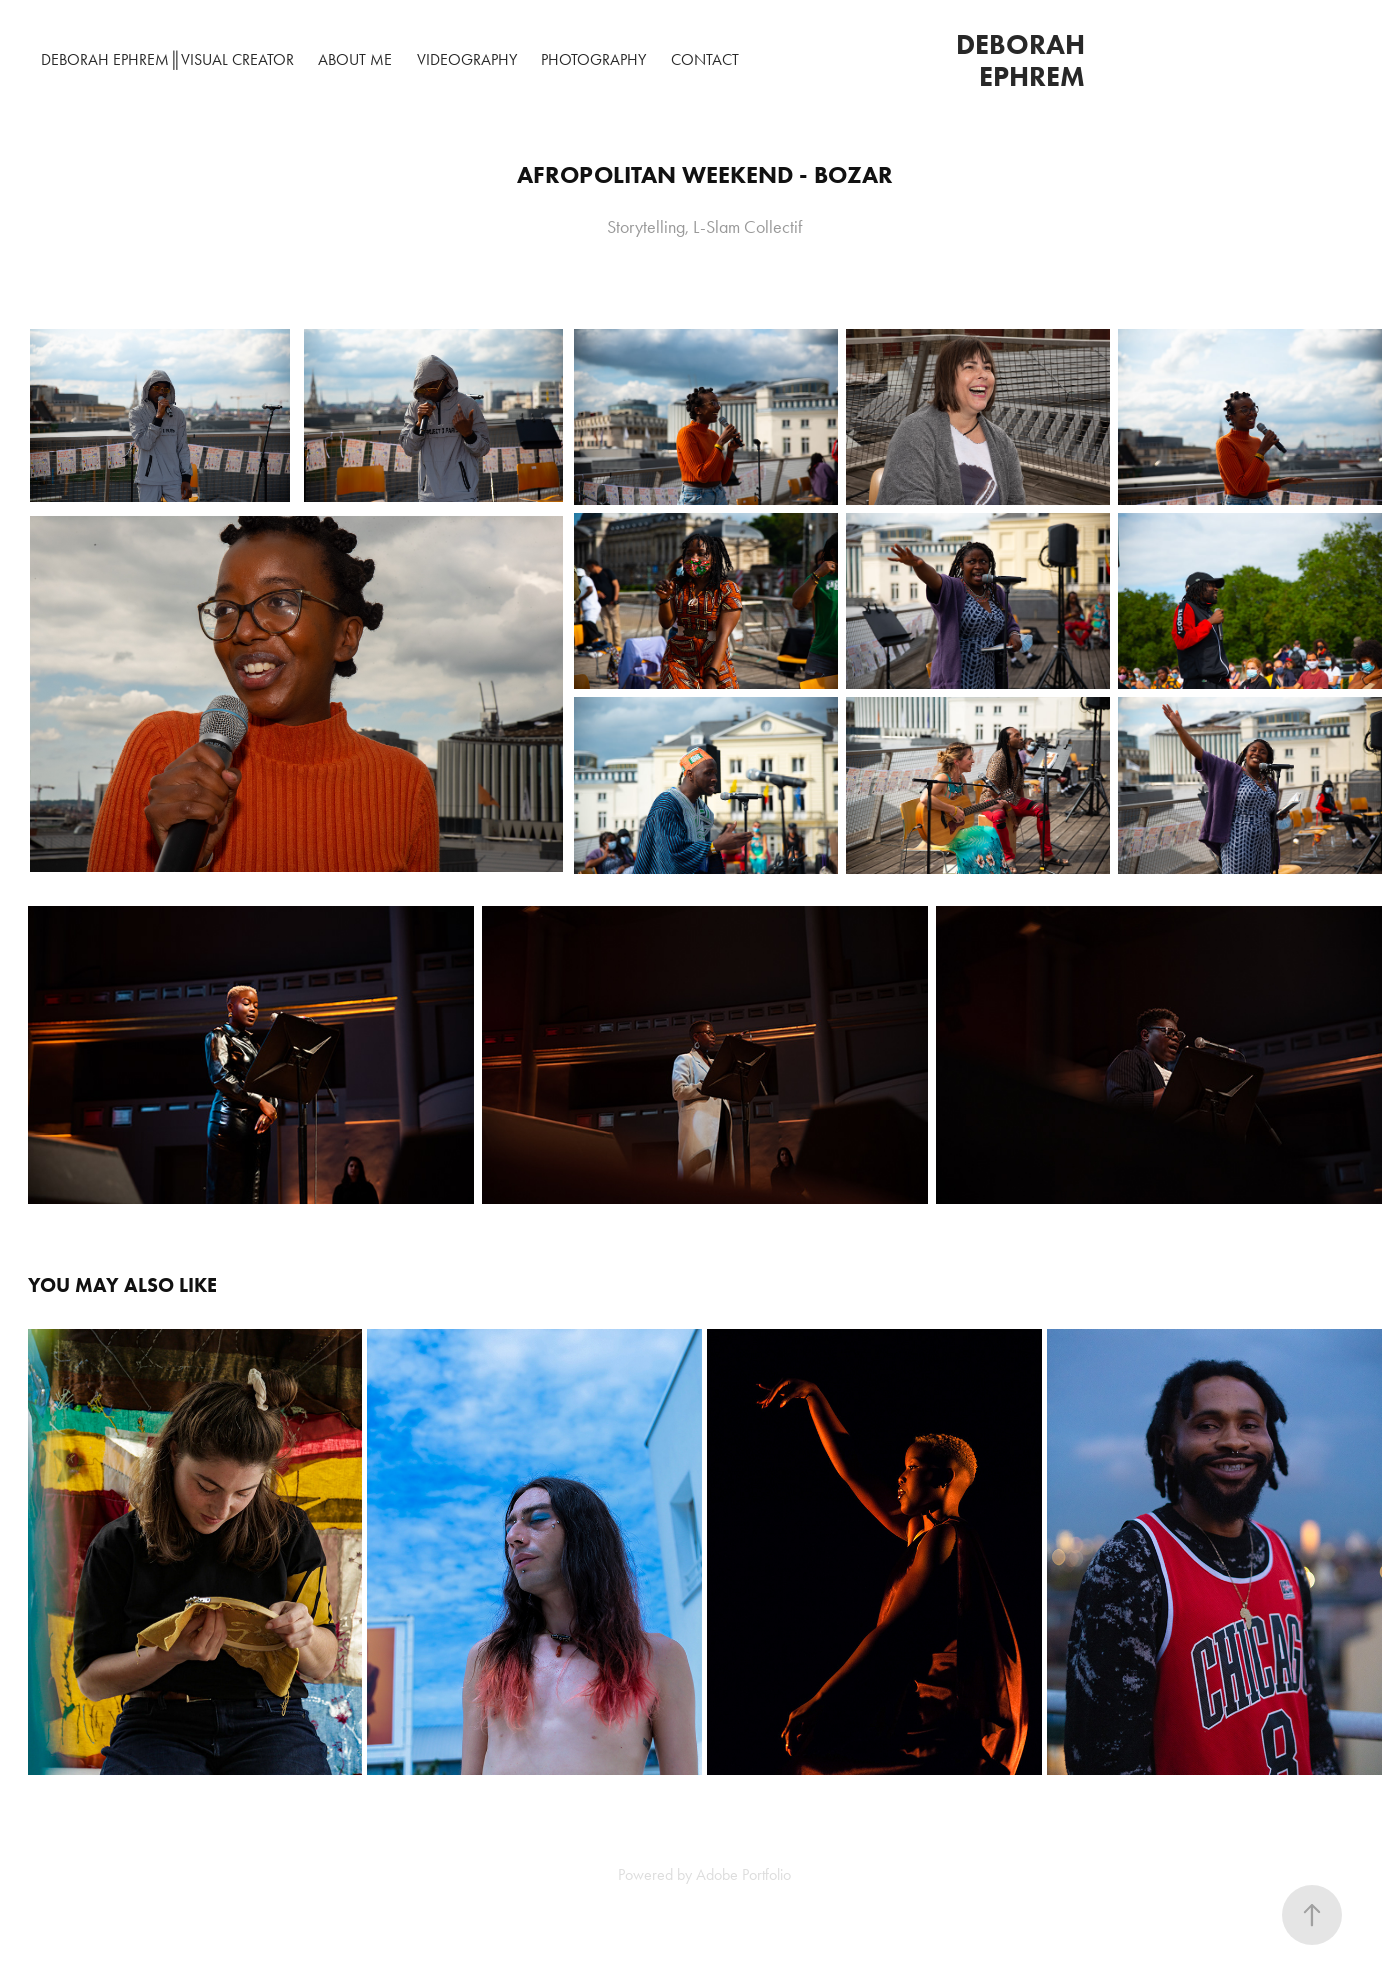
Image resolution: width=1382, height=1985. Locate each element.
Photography (593, 59)
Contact (705, 59)
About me (355, 59)
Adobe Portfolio (743, 1874)
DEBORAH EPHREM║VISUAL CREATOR (167, 59)
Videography (467, 59)
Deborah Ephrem (1024, 60)
